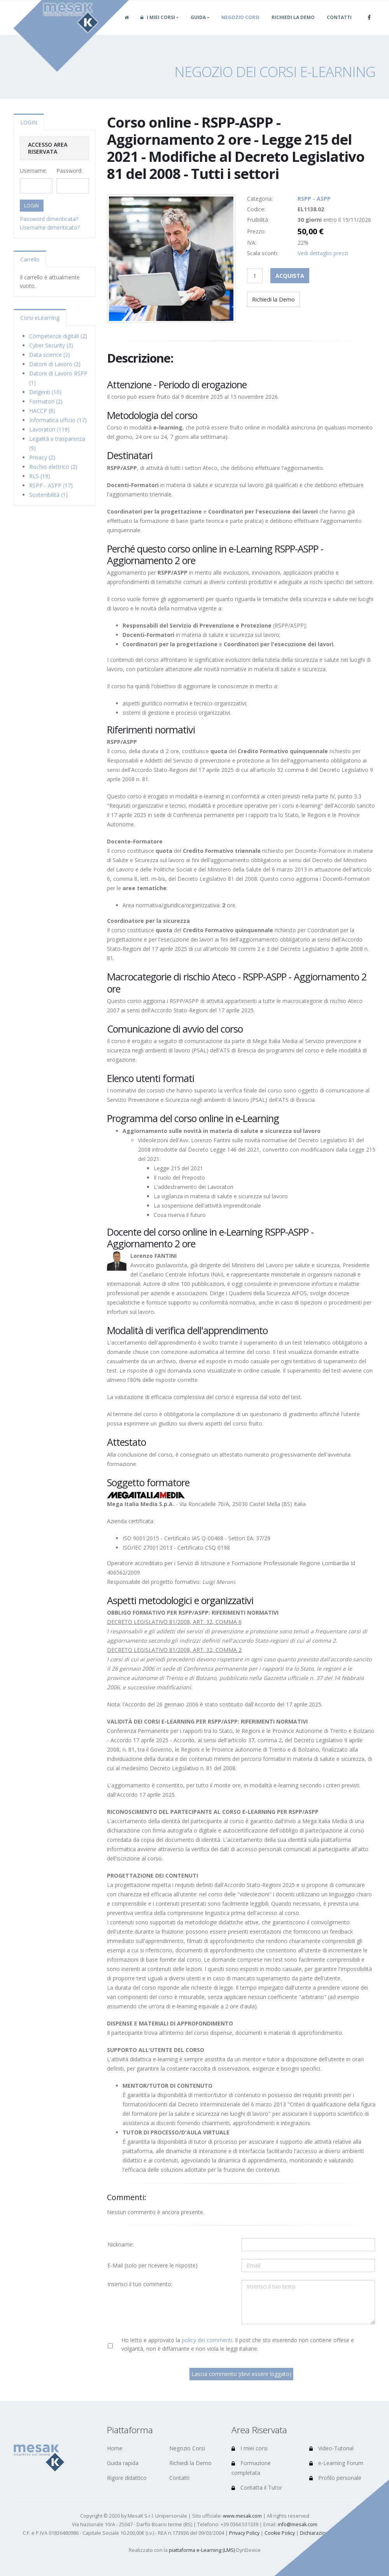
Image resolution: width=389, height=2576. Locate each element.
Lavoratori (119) (49, 429)
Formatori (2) (46, 401)
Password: (69, 170)
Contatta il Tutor (256, 2487)
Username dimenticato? (50, 227)
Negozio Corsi (240, 26)
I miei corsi (157, 26)
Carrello (30, 259)
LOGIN (28, 122)
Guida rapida (122, 2463)
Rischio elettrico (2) (53, 466)
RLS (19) (39, 476)
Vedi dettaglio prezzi (323, 253)
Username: (33, 170)
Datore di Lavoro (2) (55, 364)
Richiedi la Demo (293, 26)
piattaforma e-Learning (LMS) (202, 2550)
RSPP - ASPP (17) (51, 485)
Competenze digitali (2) (58, 336)
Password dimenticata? (49, 219)
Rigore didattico (127, 2477)
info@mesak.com (297, 2524)
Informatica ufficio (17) (58, 420)
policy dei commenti (207, 2340)
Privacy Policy (244, 2533)
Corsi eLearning (40, 317)
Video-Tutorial (331, 2448)
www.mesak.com (242, 2516)
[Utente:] (308, 2244)
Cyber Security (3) (51, 345)
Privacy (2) (42, 457)
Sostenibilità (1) (48, 494)
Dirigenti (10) (45, 392)
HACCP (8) (42, 410)
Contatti (339, 26)
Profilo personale (335, 2477)
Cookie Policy (280, 2533)
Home (115, 2448)
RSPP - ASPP (314, 198)
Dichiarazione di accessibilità (333, 2533)
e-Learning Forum (336, 2463)
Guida (198, 26)
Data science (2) (49, 354)
